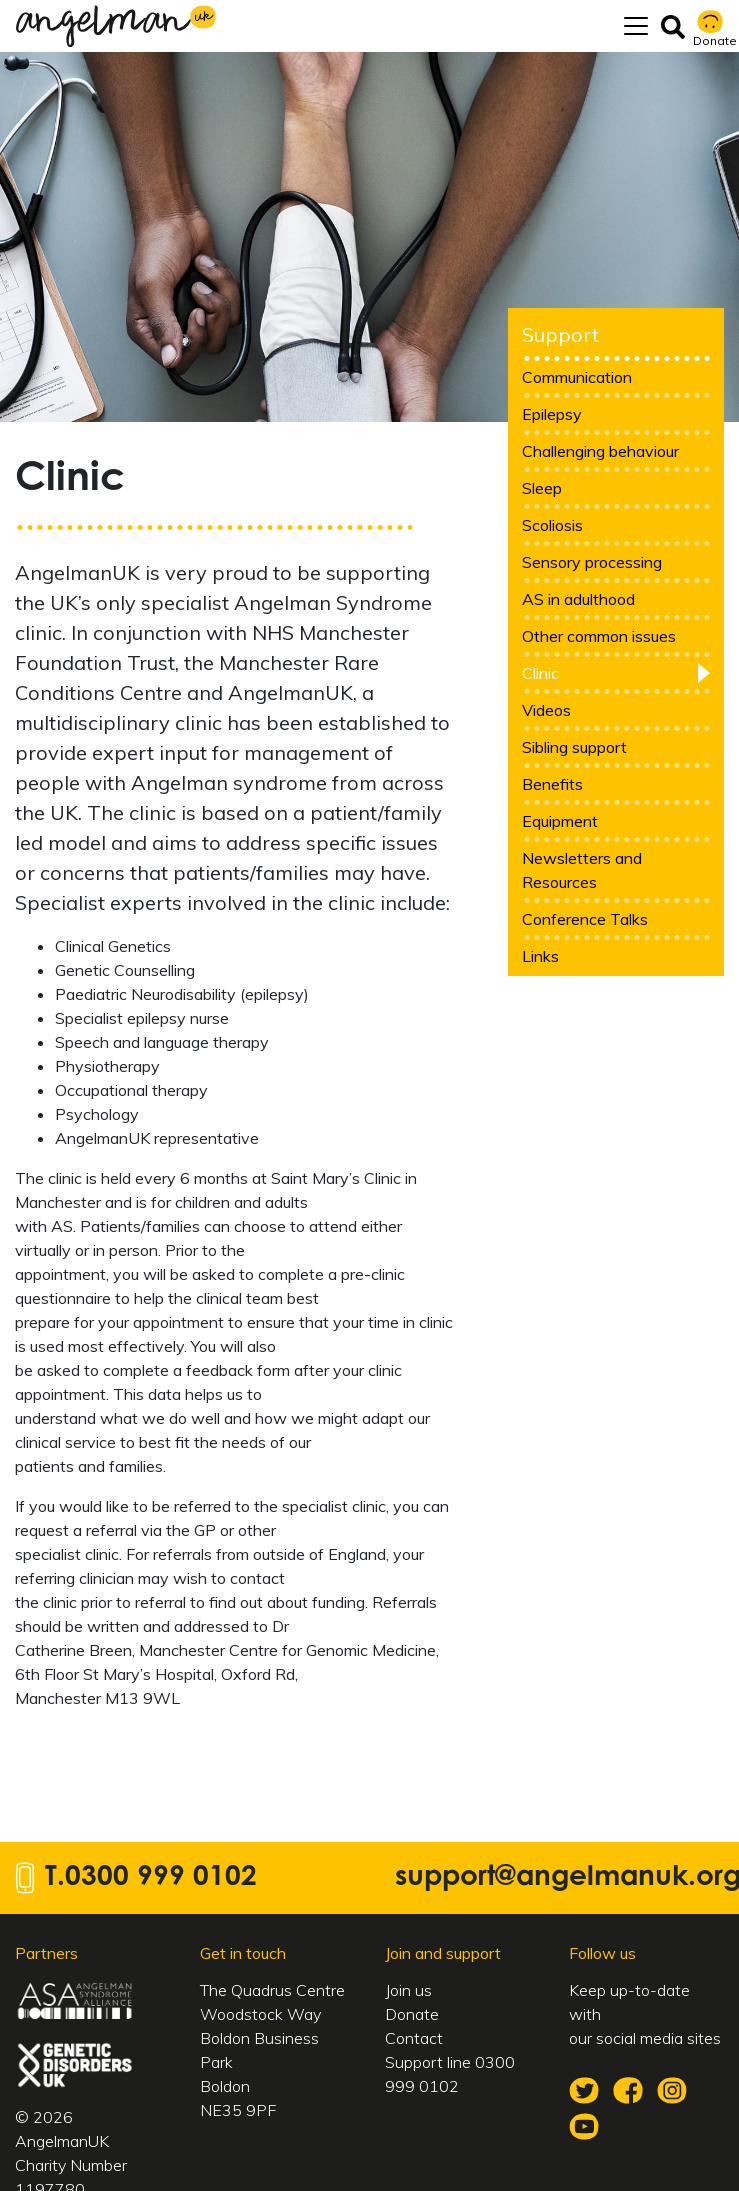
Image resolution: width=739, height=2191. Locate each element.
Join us (408, 1990)
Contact (414, 2038)
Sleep (542, 488)
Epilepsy (552, 414)
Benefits (552, 784)
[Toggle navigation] (636, 26)
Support (560, 334)
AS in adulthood (578, 599)
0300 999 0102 (161, 1878)
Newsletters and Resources (582, 870)
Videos (546, 710)
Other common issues (599, 636)
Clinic (540, 673)
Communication (577, 377)
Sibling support (574, 747)
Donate (412, 2014)
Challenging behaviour (600, 451)
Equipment (560, 821)
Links (540, 956)
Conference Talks (585, 919)
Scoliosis (552, 525)
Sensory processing (592, 562)
